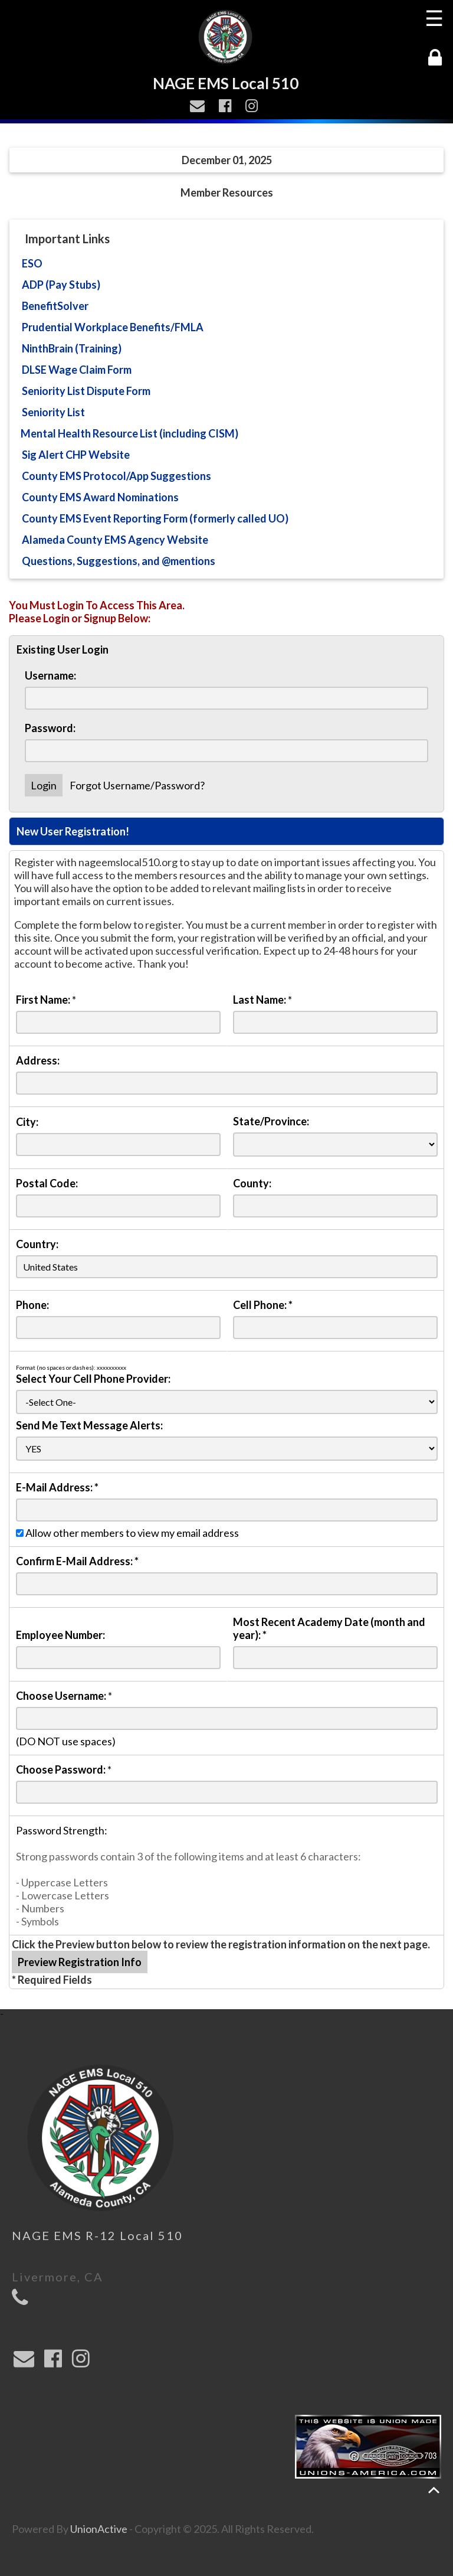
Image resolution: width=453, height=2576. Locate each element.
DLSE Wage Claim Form (77, 369)
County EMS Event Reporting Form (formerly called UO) (155, 518)
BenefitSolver (55, 305)
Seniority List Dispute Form (86, 390)
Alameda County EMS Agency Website (115, 539)
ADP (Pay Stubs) (61, 284)
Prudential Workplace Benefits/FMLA (112, 327)
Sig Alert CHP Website (76, 454)
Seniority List (53, 412)
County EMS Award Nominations (100, 497)
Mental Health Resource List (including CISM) (129, 433)
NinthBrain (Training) (72, 348)
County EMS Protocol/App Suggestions (116, 475)
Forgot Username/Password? (137, 785)
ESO (32, 263)
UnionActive (98, 2528)
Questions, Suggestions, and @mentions (118, 560)
